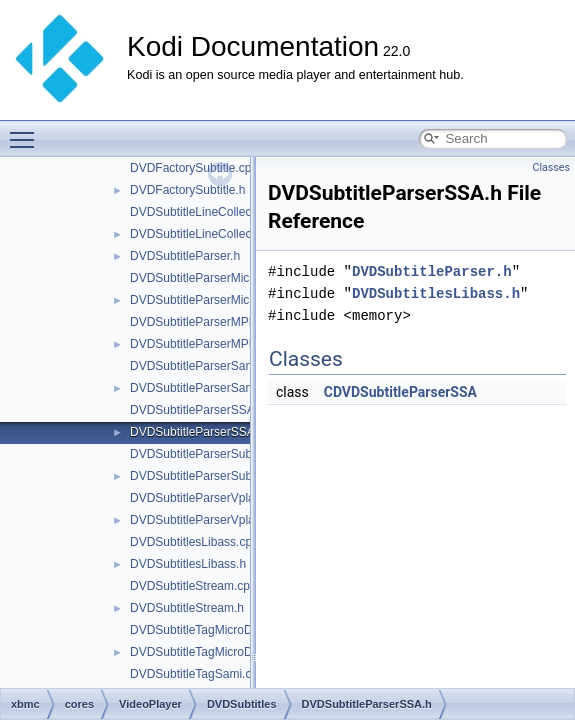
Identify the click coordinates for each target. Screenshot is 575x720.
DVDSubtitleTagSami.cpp (197, 674)
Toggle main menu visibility (27, 131)
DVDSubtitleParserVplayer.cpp (211, 498)
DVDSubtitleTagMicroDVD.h (204, 652)
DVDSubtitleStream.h (187, 608)
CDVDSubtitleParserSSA (400, 392)
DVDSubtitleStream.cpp (193, 586)
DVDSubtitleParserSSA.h (197, 432)
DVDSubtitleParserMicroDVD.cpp (219, 278)
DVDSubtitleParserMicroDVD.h (212, 300)
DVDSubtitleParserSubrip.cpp (209, 454)
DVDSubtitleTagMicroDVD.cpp (211, 630)
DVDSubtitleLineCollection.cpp (211, 212)
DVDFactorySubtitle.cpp (194, 168)
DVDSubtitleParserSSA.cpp (203, 410)
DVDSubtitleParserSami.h (199, 388)
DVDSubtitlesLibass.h (188, 564)
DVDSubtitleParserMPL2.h (201, 344)
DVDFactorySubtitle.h (187, 190)
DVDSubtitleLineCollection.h (205, 234)
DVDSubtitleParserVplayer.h (205, 520)
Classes (551, 167)
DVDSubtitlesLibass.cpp (194, 542)
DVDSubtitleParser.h (185, 256)
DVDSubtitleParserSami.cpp (205, 366)
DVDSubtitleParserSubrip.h (202, 476)
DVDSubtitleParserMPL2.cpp (207, 322)
